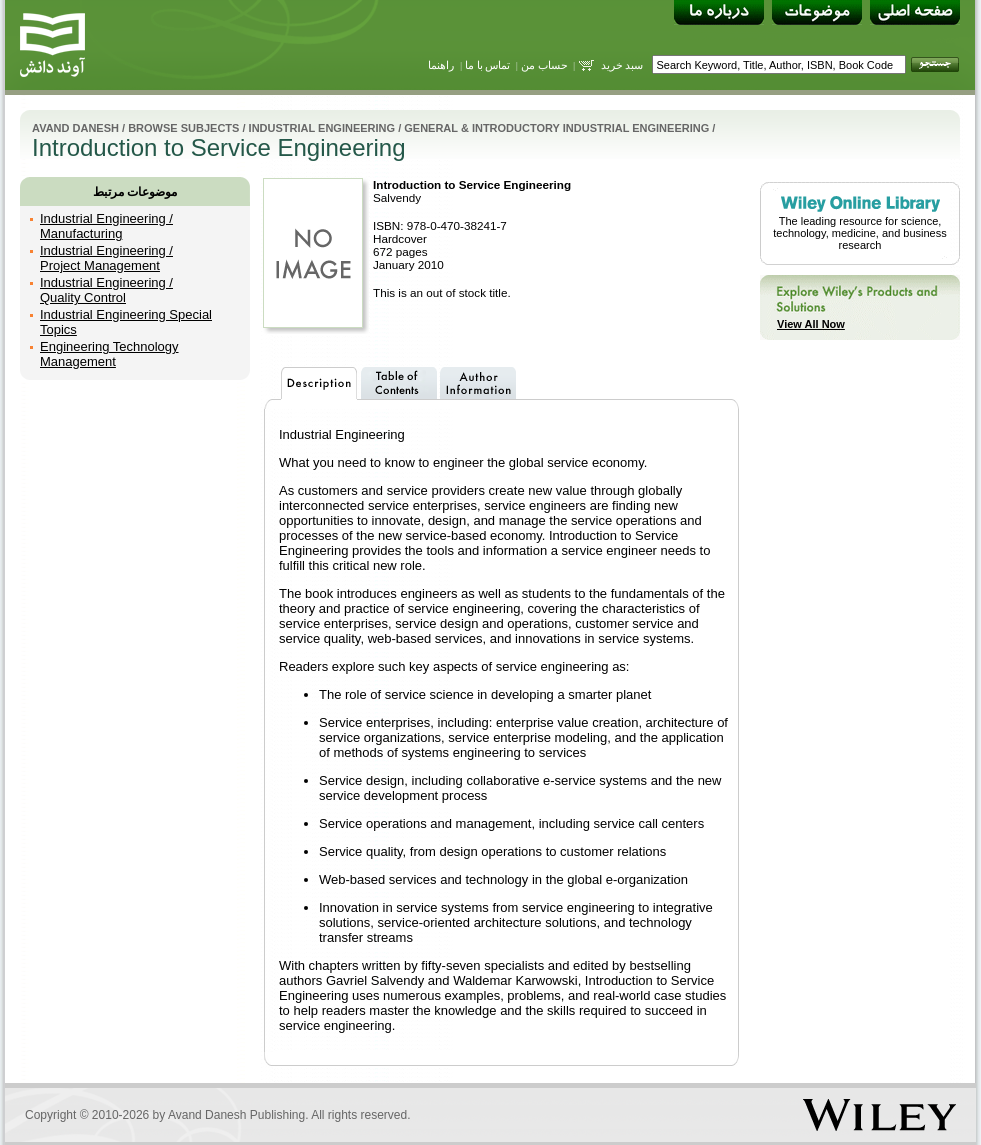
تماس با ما (488, 65)
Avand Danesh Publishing (236, 1115)
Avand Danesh (75, 128)
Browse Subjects (183, 128)
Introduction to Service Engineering (472, 184)
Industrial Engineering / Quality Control (106, 290)
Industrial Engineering (322, 128)
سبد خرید (622, 65)
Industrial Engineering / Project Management (106, 258)
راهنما (441, 65)
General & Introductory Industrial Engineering (556, 128)
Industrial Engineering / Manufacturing (106, 226)
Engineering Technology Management (109, 354)
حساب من (544, 65)
